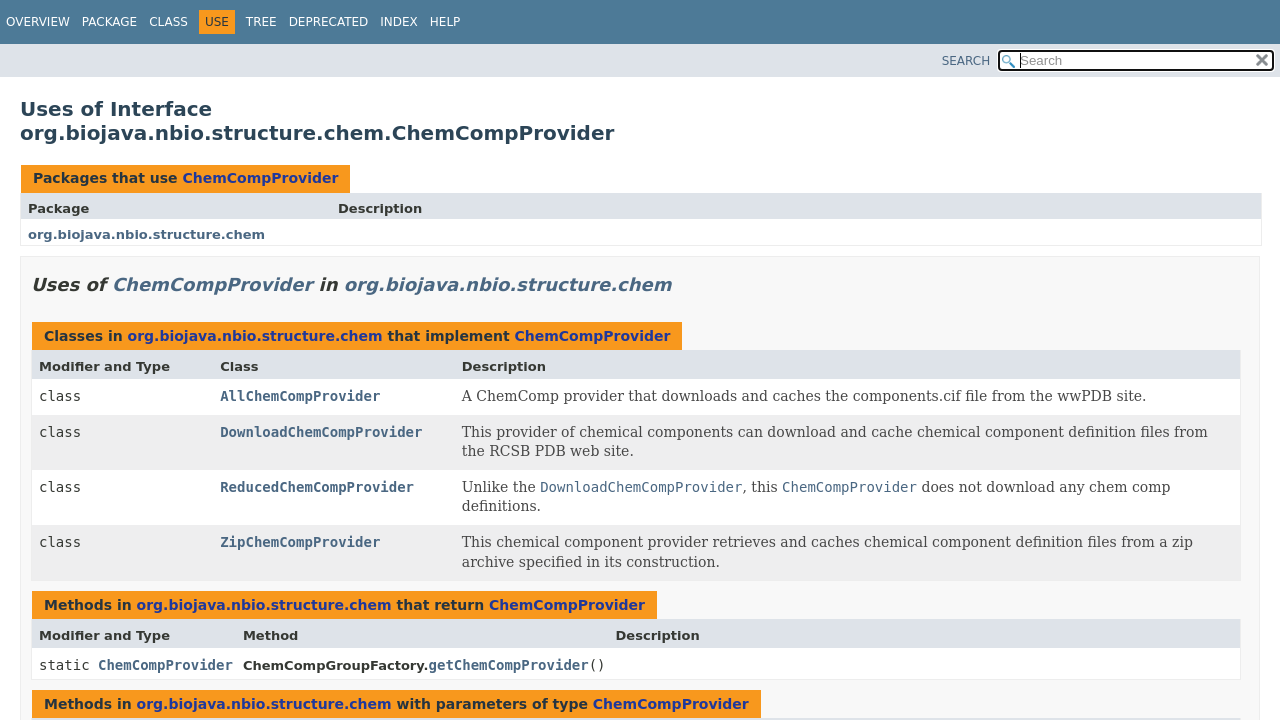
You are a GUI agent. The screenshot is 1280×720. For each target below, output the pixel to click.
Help (445, 22)
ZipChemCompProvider (300, 542)
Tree (261, 22)
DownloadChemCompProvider (321, 432)
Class (168, 22)
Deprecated (329, 22)
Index (399, 22)
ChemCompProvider (260, 178)
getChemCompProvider (509, 665)
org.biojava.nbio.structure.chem (146, 234)
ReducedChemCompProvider (317, 487)
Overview (38, 22)
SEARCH (966, 61)
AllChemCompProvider (300, 396)
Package (109, 22)
